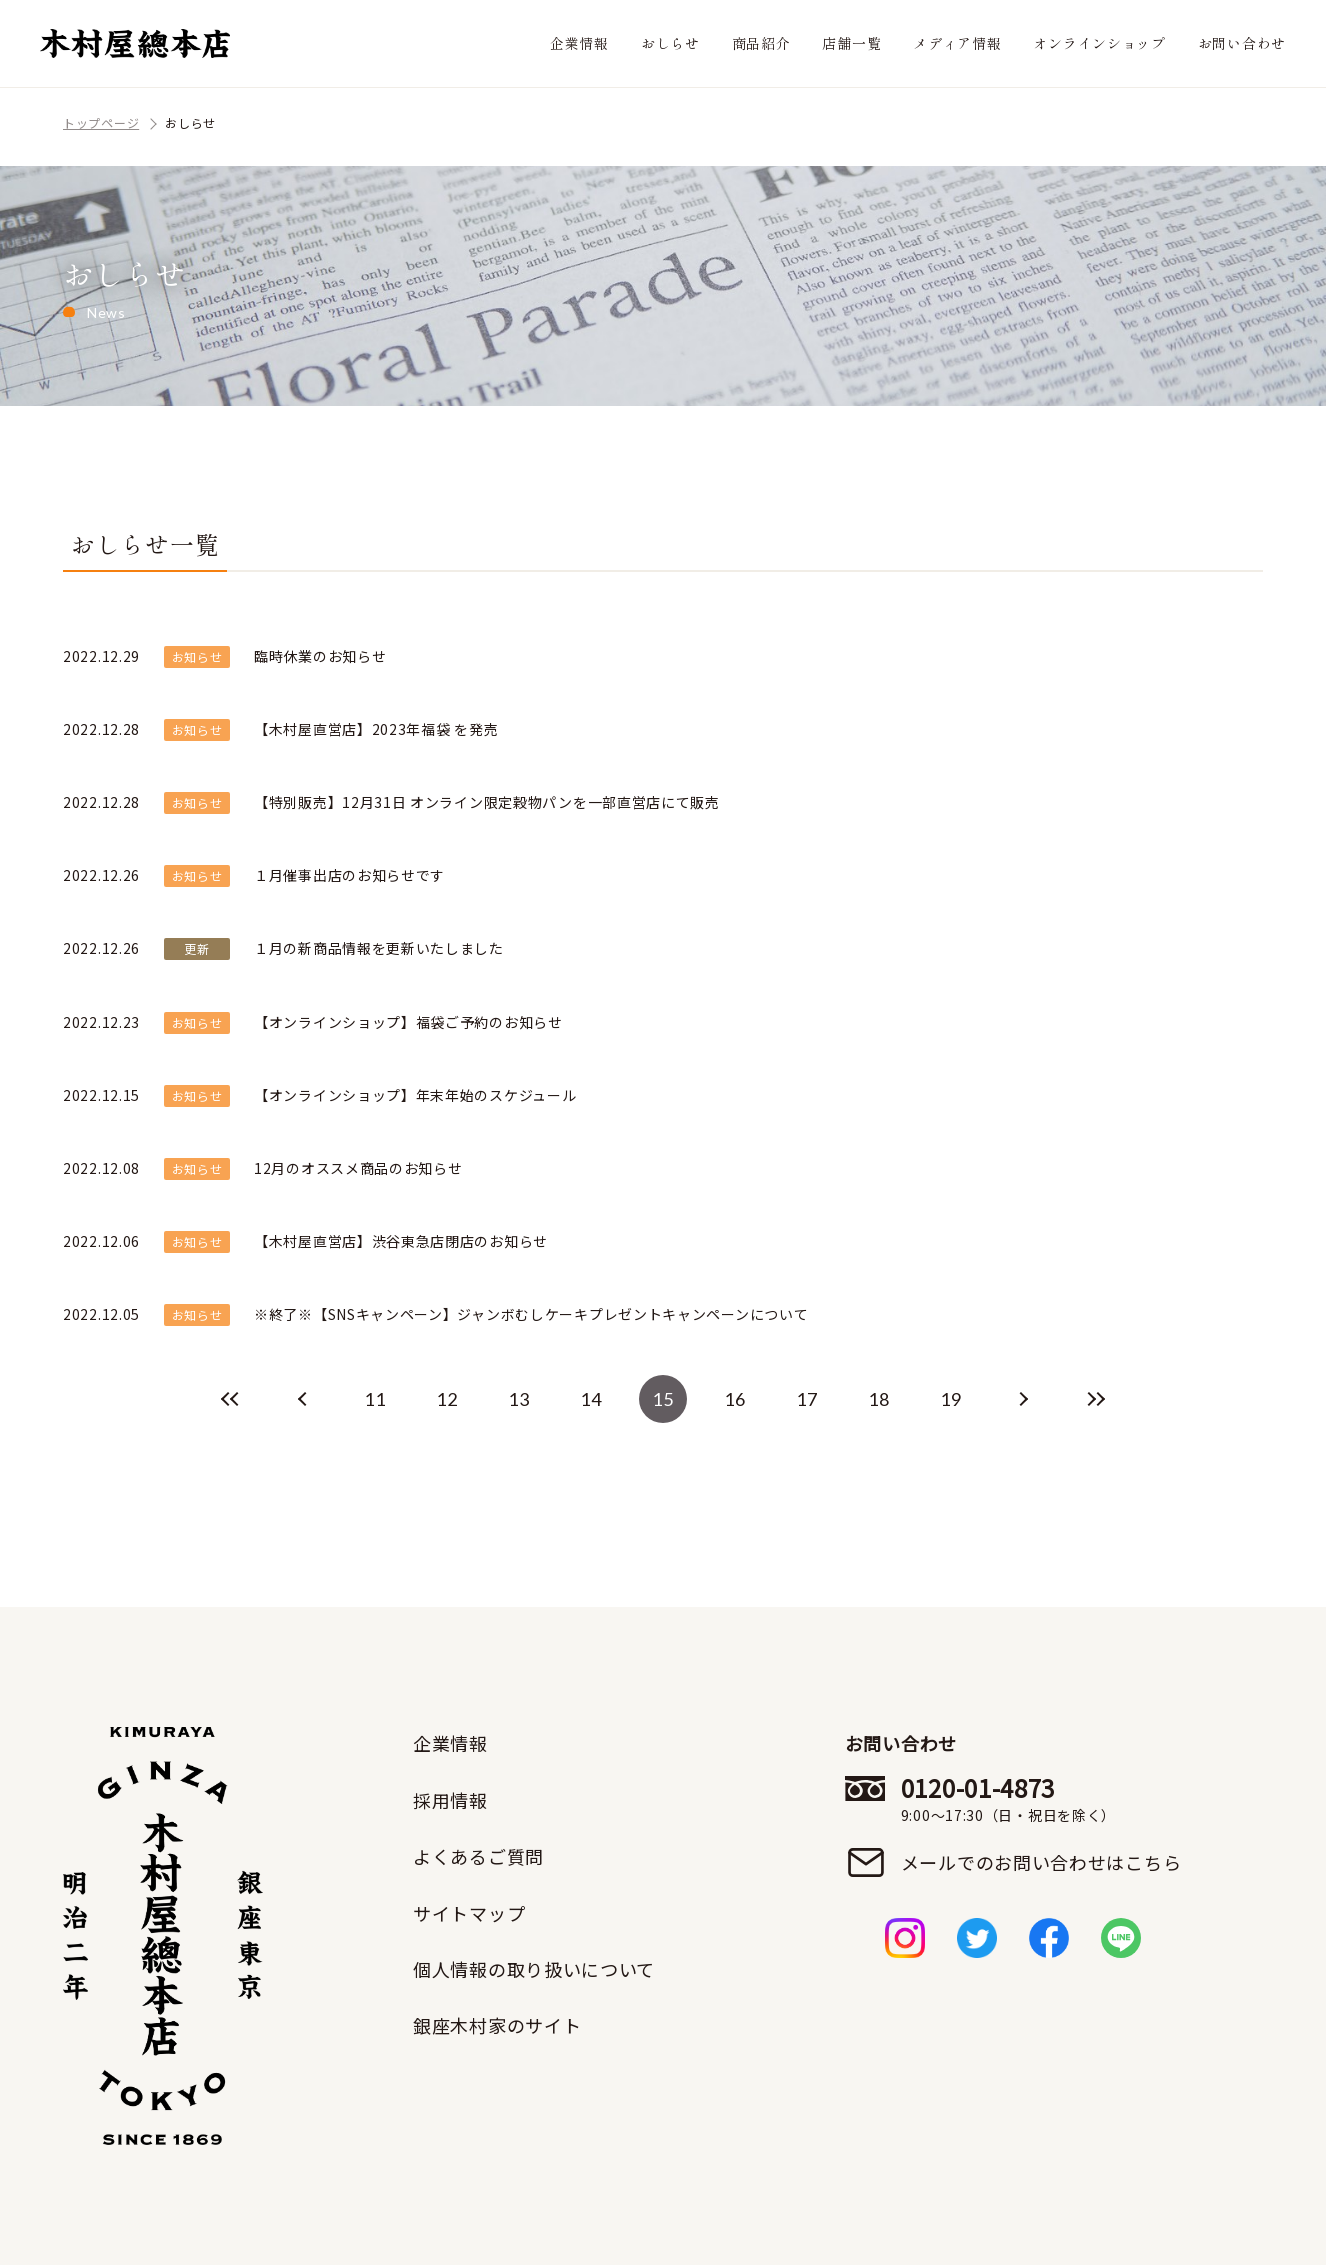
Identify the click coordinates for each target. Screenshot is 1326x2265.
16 (734, 1399)
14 (590, 1399)
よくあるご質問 (478, 1856)
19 (950, 1399)
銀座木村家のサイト (497, 2025)
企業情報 (579, 43)
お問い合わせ (1242, 43)
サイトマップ (469, 1913)
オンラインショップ (1099, 43)
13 (518, 1399)
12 (446, 1399)
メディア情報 (957, 43)
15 (662, 1399)
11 (374, 1399)
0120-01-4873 (1041, 1799)
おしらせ (670, 43)
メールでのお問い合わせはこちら (1041, 1862)
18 (878, 1399)
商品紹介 (761, 43)
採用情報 (450, 1800)
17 (806, 1399)
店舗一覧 (851, 43)
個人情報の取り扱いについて (534, 1969)
